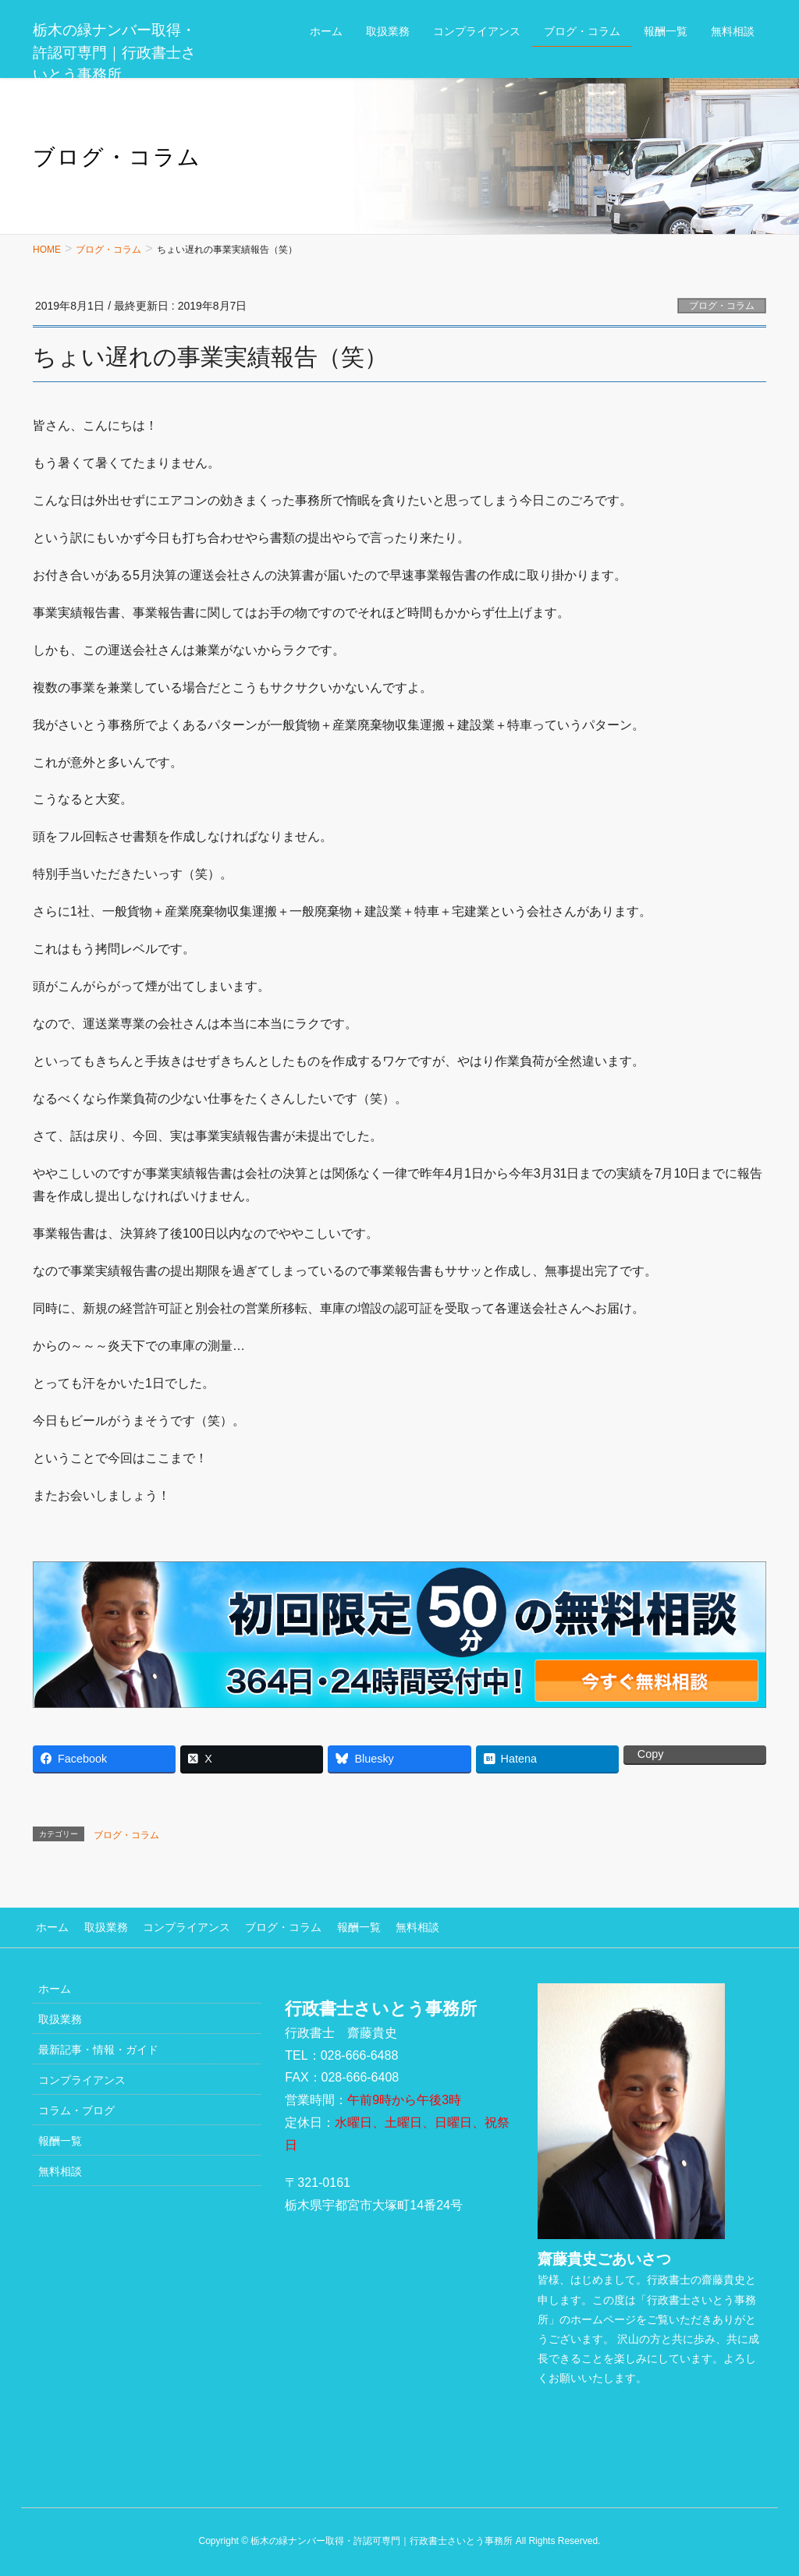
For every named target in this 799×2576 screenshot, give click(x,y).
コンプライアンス (176, 1926)
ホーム (49, 1926)
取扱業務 (99, 1926)
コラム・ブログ (76, 2108)
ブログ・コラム (722, 305)
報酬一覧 (342, 1926)
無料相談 (397, 1926)
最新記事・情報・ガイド (98, 2047)
